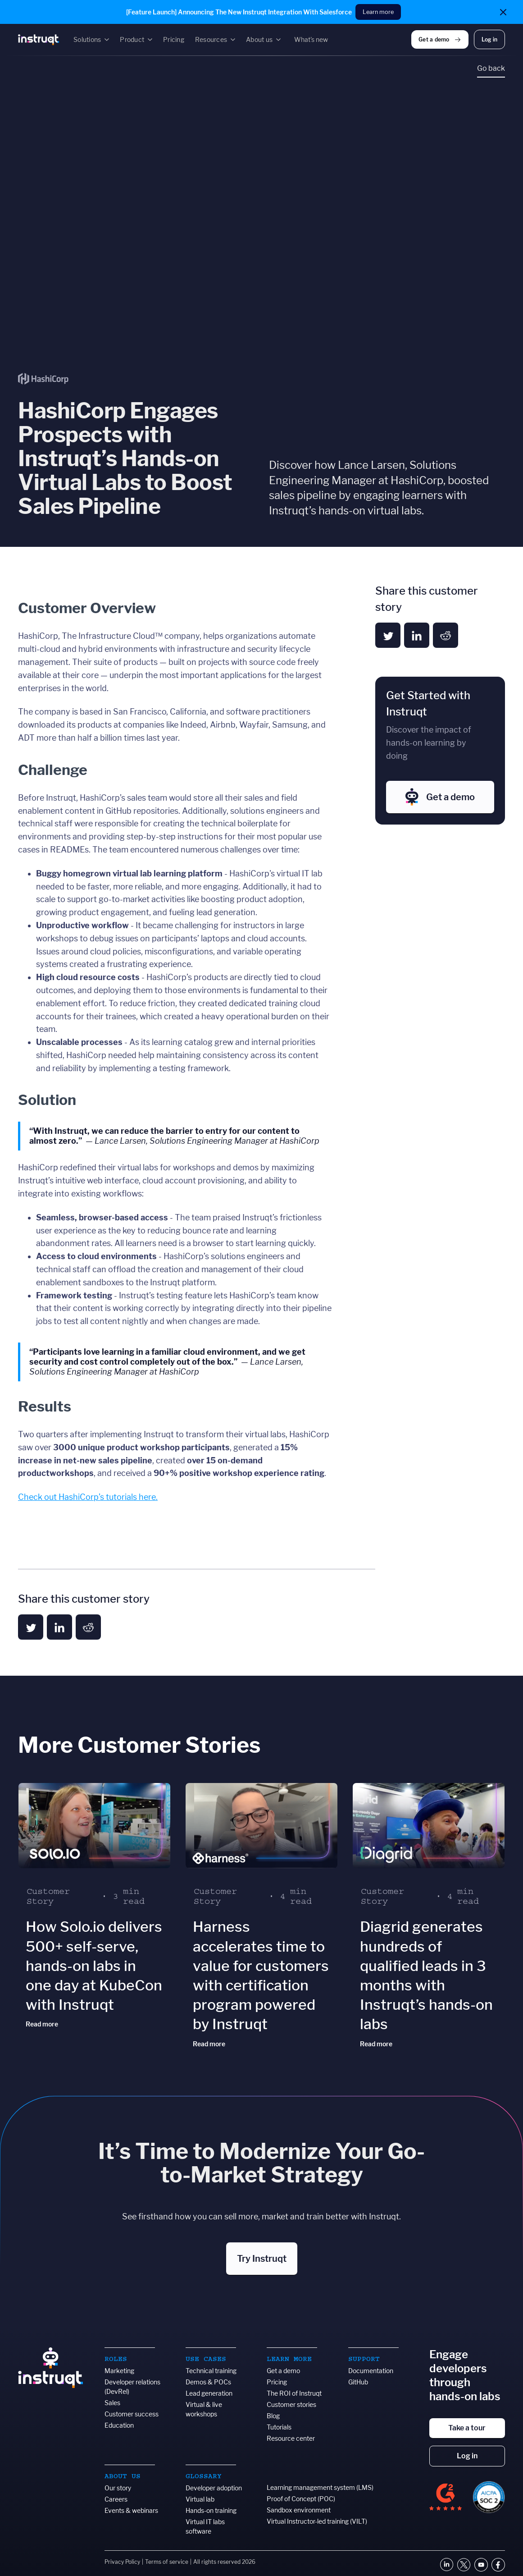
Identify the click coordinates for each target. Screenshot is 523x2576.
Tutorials (279, 2427)
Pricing (277, 2382)
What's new (311, 39)
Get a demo (283, 2370)
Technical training (211, 2370)
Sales (112, 2402)
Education (119, 2425)
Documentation (370, 2370)
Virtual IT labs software (205, 2526)
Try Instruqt (262, 2258)
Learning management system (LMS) (320, 2487)
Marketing (119, 2370)
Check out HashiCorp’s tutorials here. (88, 1497)
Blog (273, 2416)
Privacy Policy (122, 2561)
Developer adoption (214, 2488)
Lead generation (209, 2393)
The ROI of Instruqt (294, 2393)
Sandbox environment (299, 2510)
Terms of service (166, 2561)
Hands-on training (211, 2510)
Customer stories (291, 2404)
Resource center (291, 2438)
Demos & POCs (208, 2382)
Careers (116, 2499)
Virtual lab (200, 2499)
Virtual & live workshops (204, 2409)
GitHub (358, 2382)
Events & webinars (131, 2510)
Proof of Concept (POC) (301, 2499)
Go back (491, 68)
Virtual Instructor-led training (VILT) (317, 2521)
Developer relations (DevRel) (132, 2386)
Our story (118, 2488)
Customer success (132, 2414)
